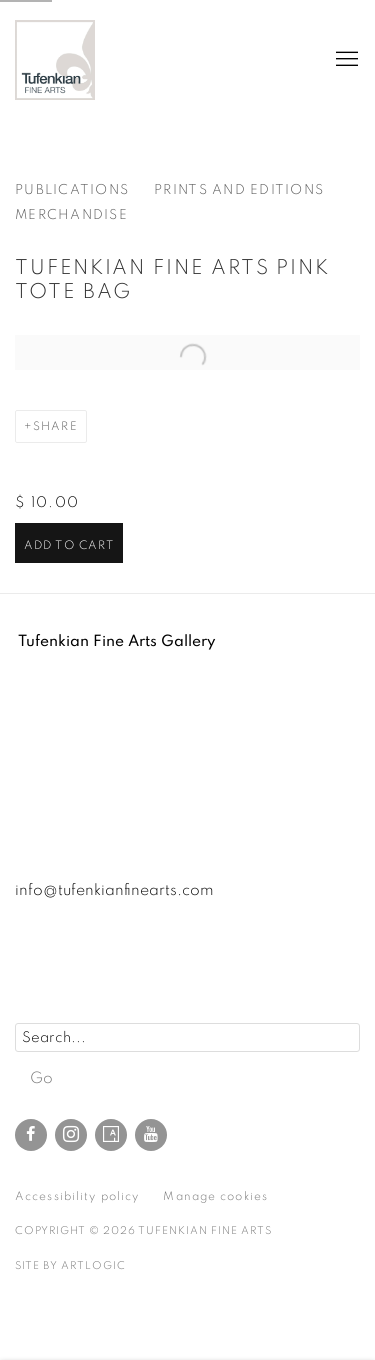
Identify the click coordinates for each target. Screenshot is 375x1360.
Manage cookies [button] (215, 1196)
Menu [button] (345, 60)
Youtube (151, 1135)
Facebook (31, 1135)
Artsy (111, 1135)
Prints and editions (239, 190)
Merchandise (71, 215)
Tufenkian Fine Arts (55, 60)
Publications (72, 190)
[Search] (187, 1037)
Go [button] (41, 1078)
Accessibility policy (77, 1196)
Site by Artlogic (70, 1265)
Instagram (71, 1135)
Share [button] (55, 426)
